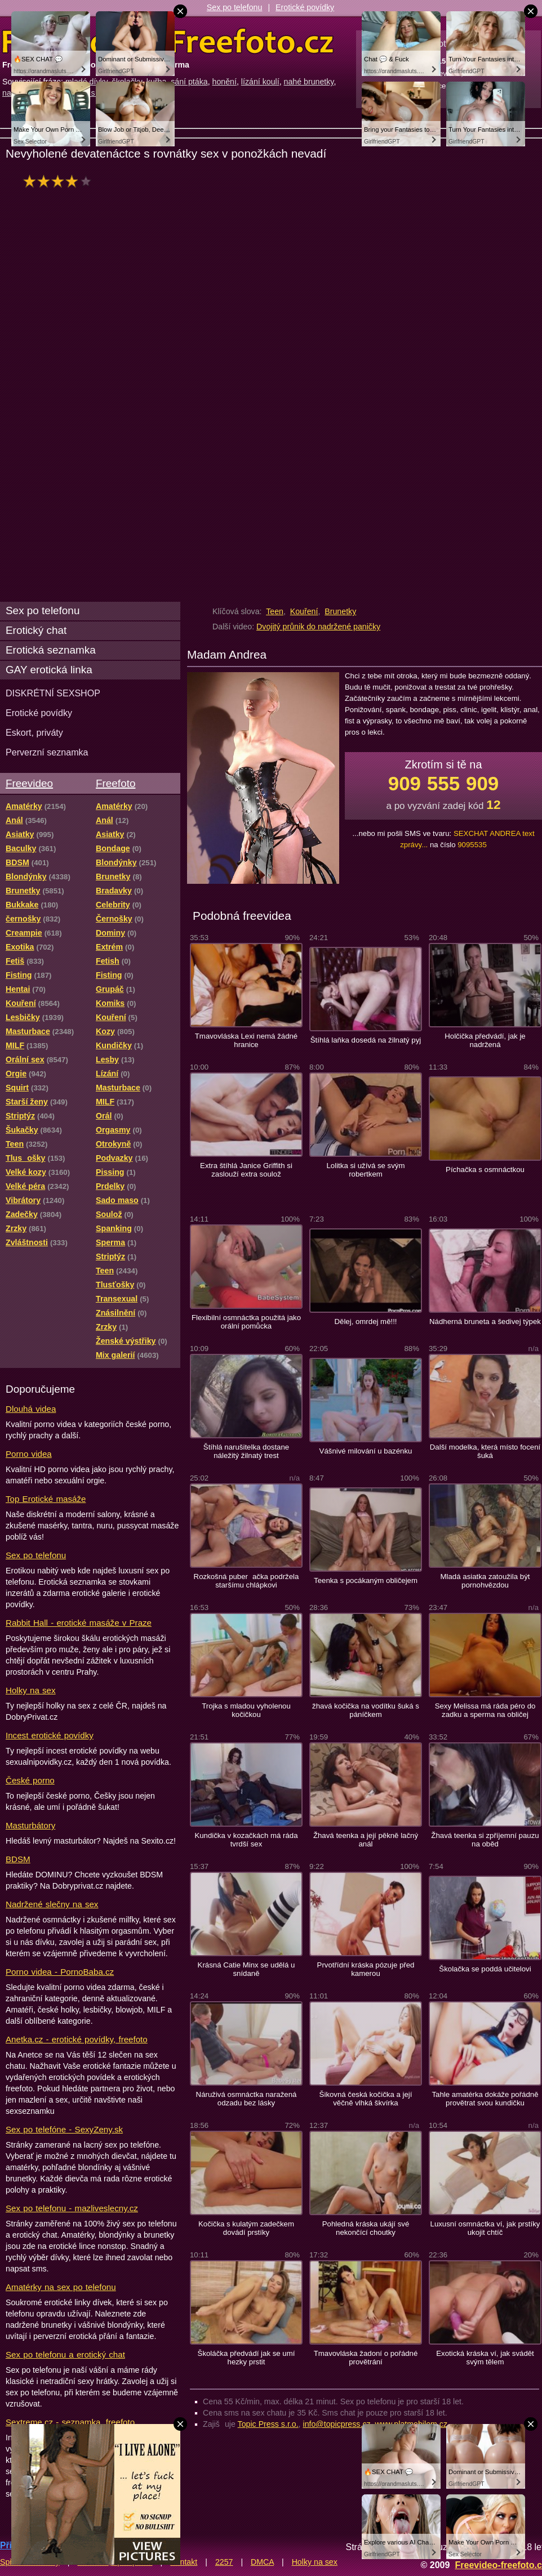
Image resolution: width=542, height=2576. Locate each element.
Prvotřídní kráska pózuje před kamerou (366, 1969)
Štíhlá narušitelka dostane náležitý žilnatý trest (246, 1451)
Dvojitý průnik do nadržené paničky (318, 626)
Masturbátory (30, 1825)
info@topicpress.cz (337, 2424)
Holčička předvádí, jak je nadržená (485, 1040)
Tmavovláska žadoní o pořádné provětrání (366, 2357)
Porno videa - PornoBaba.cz (60, 1971)
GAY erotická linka (49, 670)
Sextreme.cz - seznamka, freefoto (70, 2422)
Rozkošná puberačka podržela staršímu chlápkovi (246, 1580)
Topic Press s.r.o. (268, 2424)
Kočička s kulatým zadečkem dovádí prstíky (246, 2228)
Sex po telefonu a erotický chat (65, 2354)
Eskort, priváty (34, 732)
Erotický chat (36, 630)
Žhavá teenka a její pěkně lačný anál (365, 1839)
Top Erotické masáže (46, 1499)
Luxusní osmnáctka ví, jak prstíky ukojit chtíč (485, 2228)
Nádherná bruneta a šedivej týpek (485, 1321)
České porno (30, 1780)
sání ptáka (189, 81)
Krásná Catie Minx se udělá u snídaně (246, 1969)
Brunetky (340, 611)
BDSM (18, 1859)
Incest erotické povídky (50, 1735)
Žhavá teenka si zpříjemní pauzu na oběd (485, 1839)
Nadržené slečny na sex (52, 1904)
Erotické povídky (305, 7)
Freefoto (115, 783)
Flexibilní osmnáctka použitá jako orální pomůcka (246, 1321)
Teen (274, 611)
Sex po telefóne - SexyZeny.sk (64, 2129)
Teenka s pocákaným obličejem (365, 1580)
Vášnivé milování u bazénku (365, 1451)
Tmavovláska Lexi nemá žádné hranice (246, 1040)
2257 (224, 2561)
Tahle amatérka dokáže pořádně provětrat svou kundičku (485, 2098)
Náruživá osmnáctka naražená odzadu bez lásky (246, 2098)
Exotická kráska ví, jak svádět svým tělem (485, 2357)
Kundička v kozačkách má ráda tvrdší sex (245, 1839)
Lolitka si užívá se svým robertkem (365, 1169)
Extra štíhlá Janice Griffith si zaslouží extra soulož (246, 1169)
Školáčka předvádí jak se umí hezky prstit (246, 2357)
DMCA (262, 2561)
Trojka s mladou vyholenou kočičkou (246, 1710)
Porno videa (29, 1454)
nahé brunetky (309, 81)
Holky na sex (31, 1690)
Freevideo (29, 783)
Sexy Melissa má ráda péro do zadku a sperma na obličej (485, 1710)
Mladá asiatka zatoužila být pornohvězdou (485, 1580)
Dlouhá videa (31, 1409)
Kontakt (183, 2561)
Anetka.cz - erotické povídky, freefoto (77, 2039)
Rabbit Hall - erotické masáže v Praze (79, 1622)
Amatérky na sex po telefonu (61, 2287)
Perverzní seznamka (47, 752)
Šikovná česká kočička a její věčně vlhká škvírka (365, 2098)
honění (224, 81)
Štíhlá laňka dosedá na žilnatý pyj (365, 1040)
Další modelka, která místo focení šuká (485, 1451)
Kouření (304, 611)
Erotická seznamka (51, 650)
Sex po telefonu (235, 7)
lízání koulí (260, 81)
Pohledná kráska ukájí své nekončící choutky (366, 2228)
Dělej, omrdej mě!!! (365, 1321)
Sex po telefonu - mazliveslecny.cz (72, 2208)
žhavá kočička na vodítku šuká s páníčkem (365, 1710)
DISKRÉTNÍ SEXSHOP (53, 693)
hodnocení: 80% (61, 181)
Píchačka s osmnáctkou (485, 1169)
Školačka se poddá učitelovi (485, 1969)
